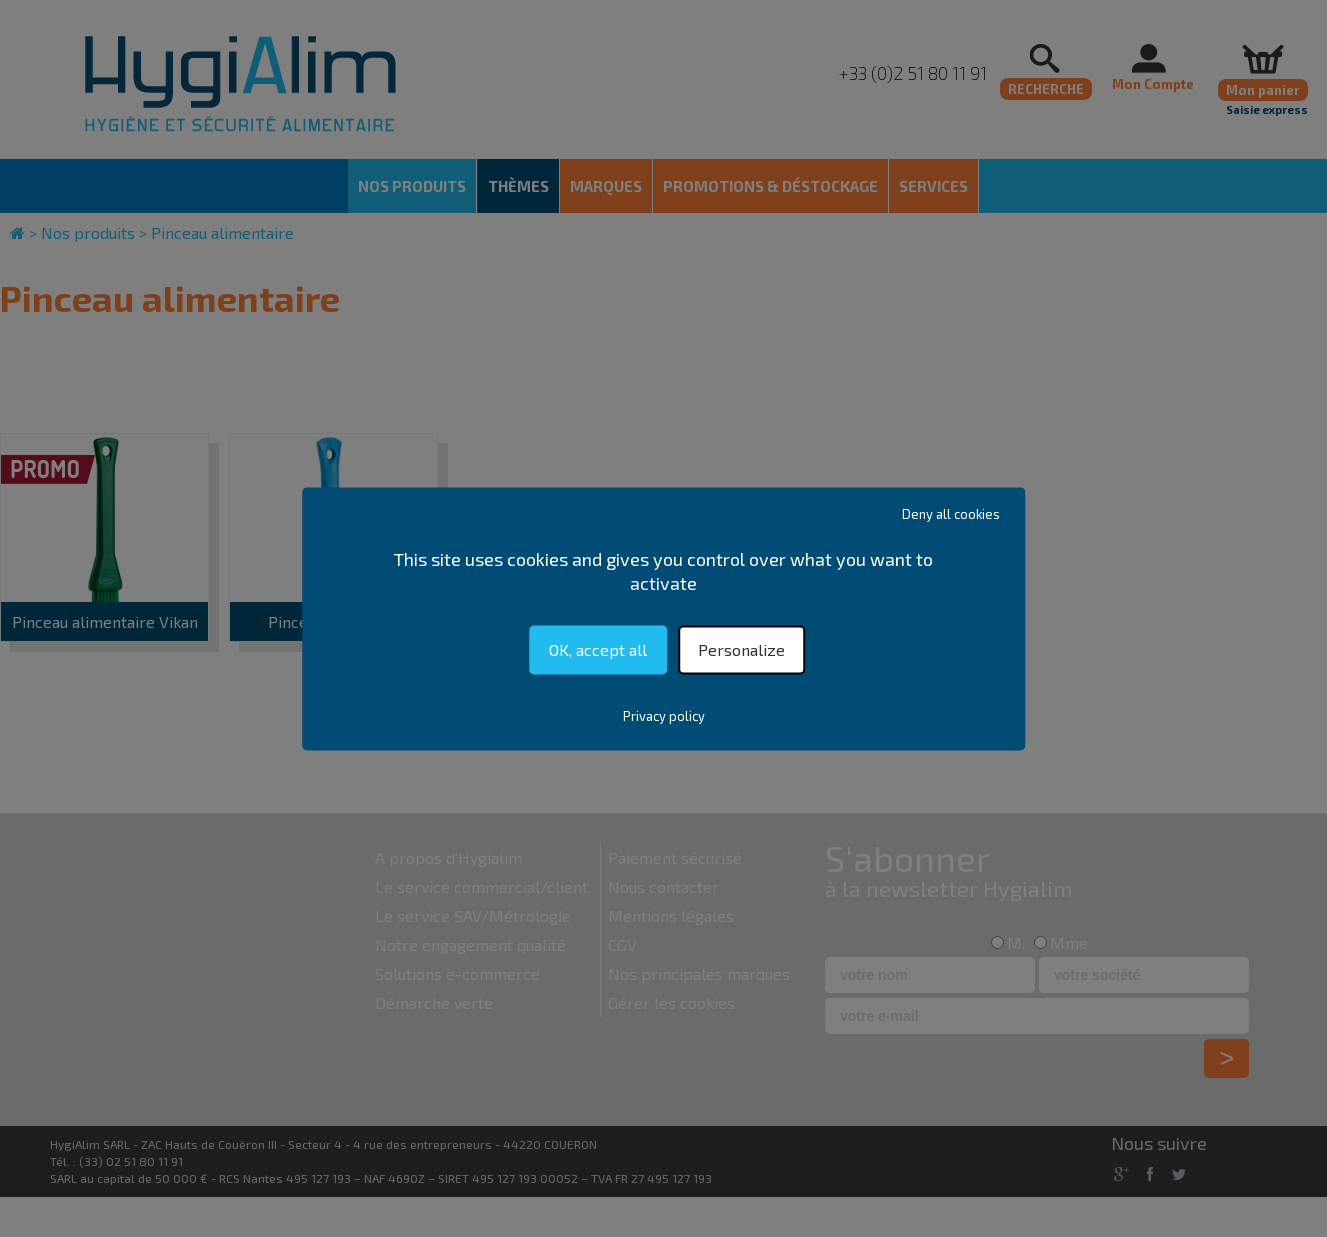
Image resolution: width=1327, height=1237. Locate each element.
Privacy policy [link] (664, 716)
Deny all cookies (951, 514)
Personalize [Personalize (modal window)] (741, 649)
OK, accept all (598, 649)
